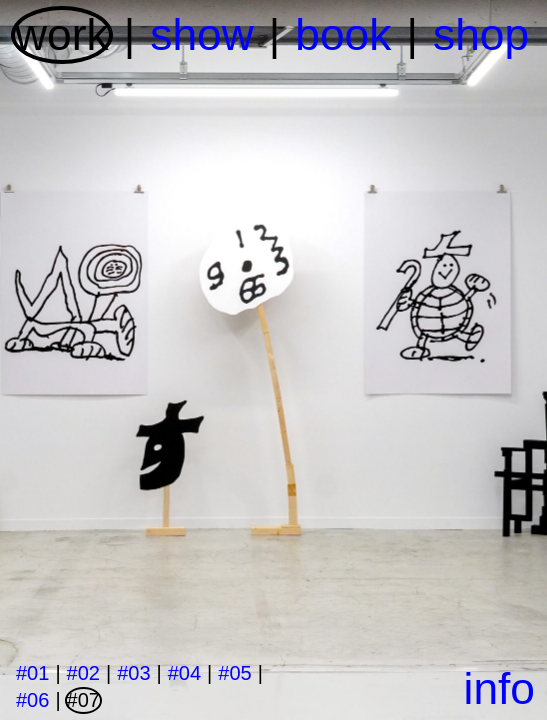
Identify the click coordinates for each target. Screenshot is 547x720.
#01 (32, 673)
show (201, 34)
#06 (32, 700)
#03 (133, 673)
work (62, 34)
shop (481, 34)
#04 (184, 673)
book (343, 34)
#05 (234, 673)
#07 (83, 700)
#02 (83, 673)
